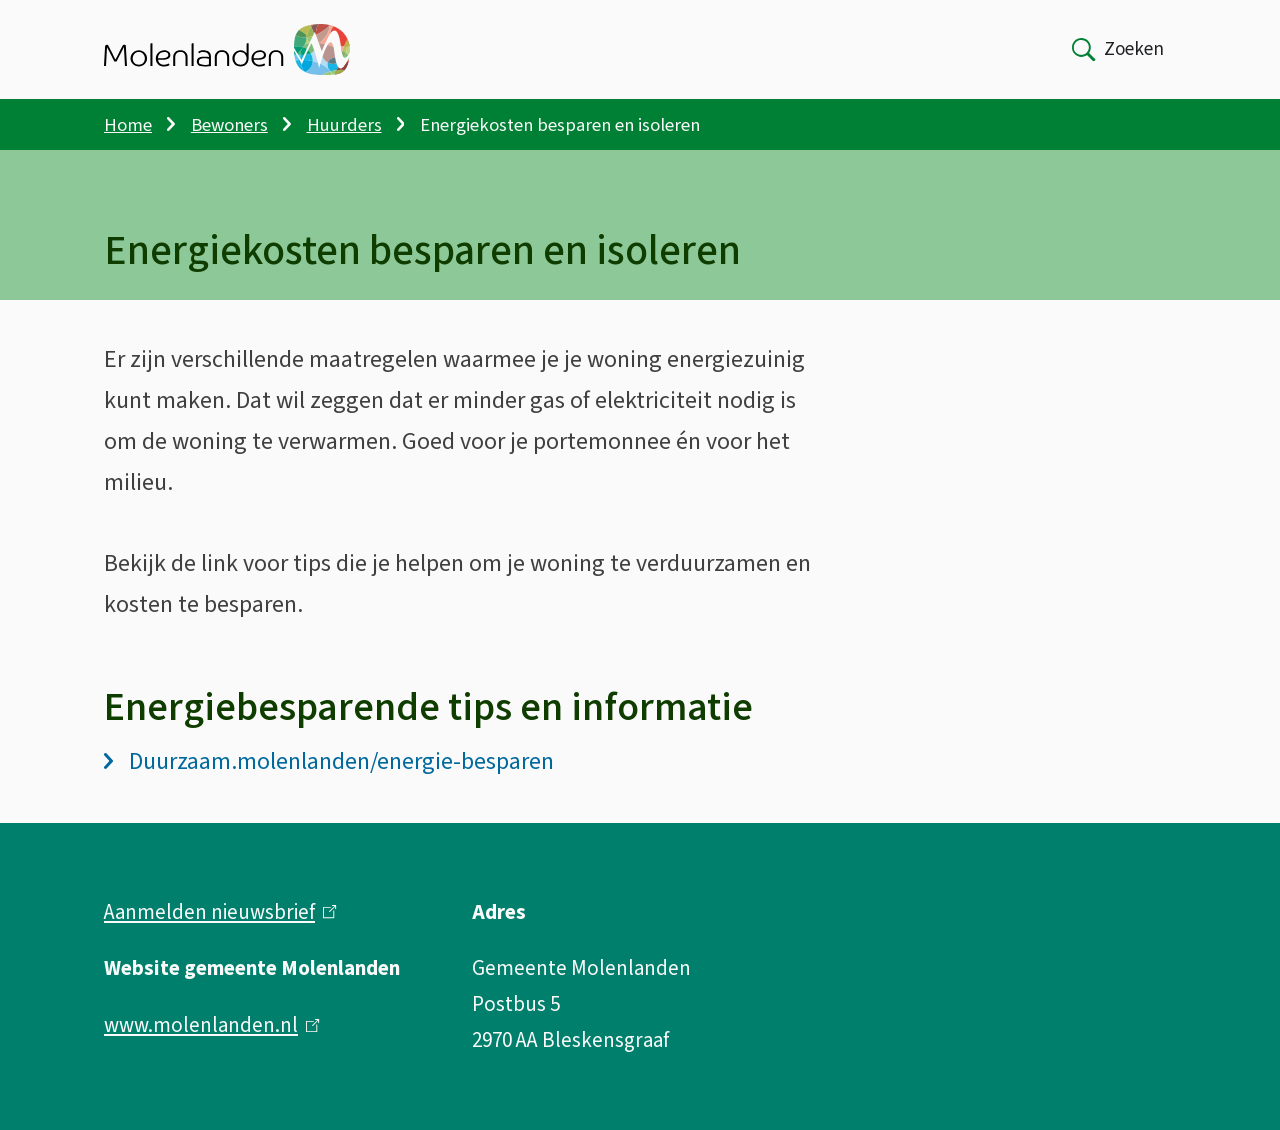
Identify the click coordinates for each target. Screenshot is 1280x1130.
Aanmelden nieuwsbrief (220, 912)
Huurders (344, 125)
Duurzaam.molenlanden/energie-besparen (329, 761)
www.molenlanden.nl (212, 1025)
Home (128, 125)
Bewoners (229, 125)
